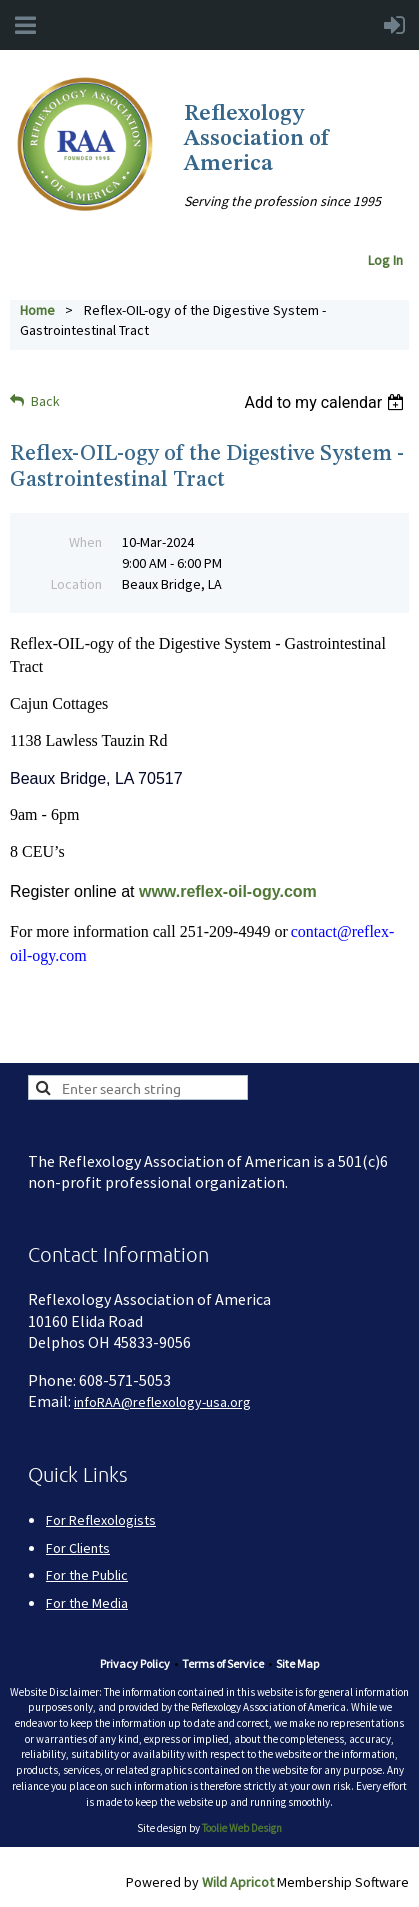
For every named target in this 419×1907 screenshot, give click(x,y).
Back (45, 401)
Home (37, 310)
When (85, 542)
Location (76, 584)
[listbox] (326, 402)
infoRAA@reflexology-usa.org (162, 1402)
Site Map (297, 1663)
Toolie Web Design (242, 1828)
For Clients (78, 1548)
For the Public (87, 1575)
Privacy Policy (135, 1663)
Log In (388, 260)
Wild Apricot (238, 1882)
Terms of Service (223, 1663)
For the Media (87, 1603)
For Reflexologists (101, 1520)
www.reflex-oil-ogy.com (228, 891)
